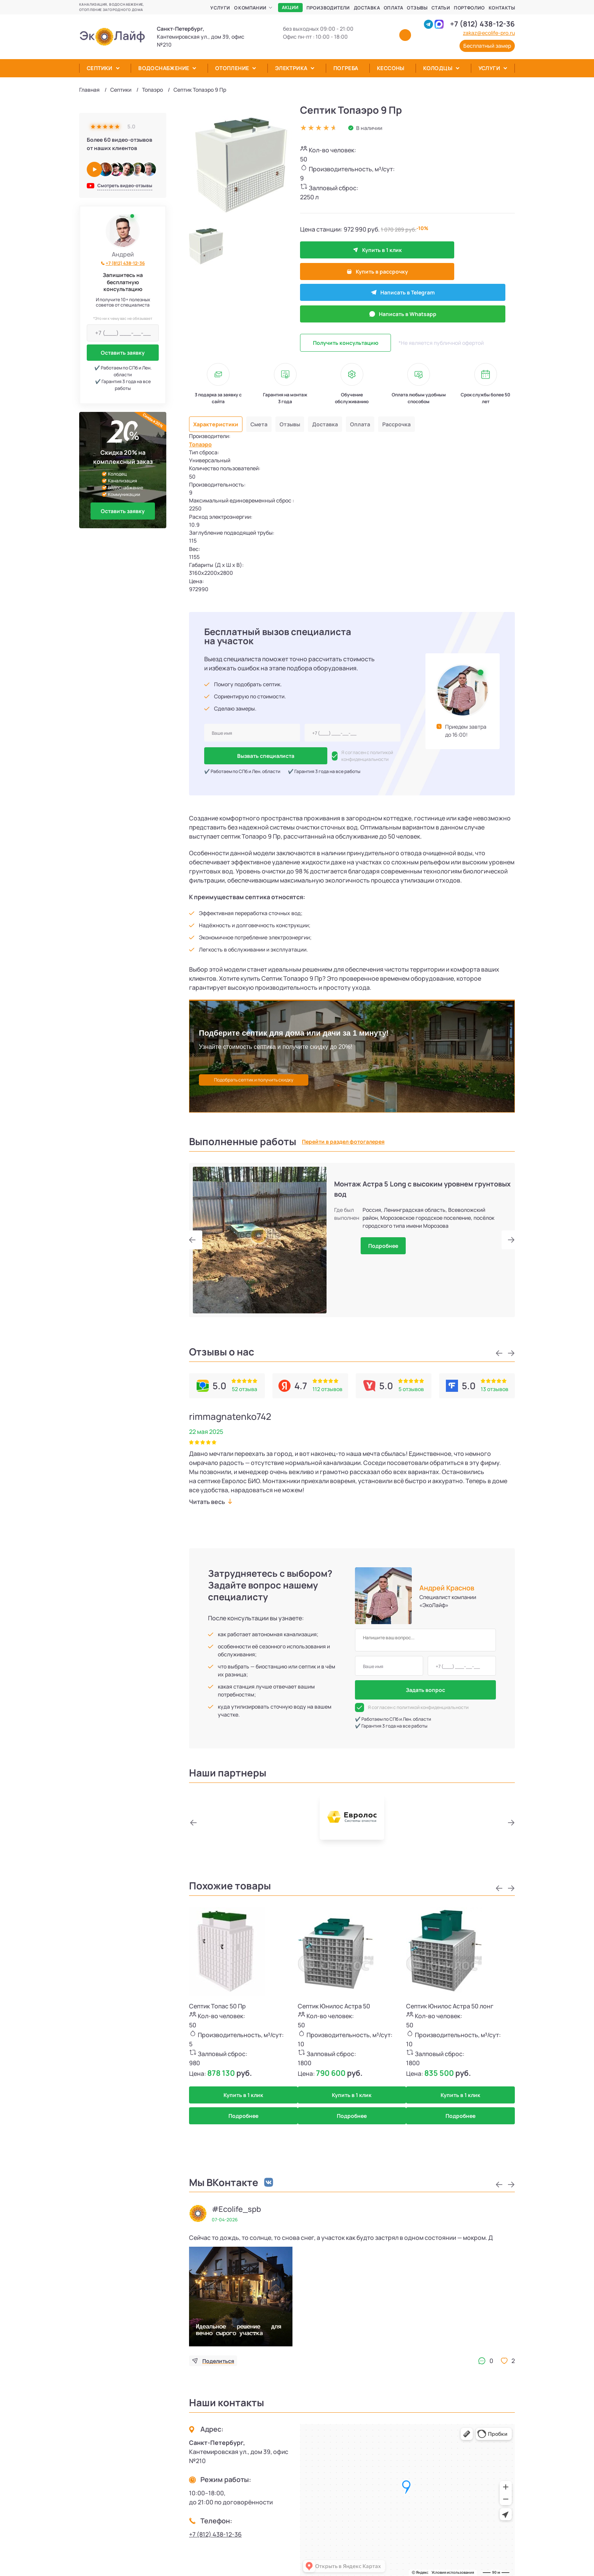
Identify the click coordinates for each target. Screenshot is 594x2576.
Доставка (367, 8)
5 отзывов (411, 1367)
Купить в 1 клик (345, 250)
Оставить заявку (123, 352)
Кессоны (391, 68)
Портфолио (469, 8)
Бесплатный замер (487, 45)
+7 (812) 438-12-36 (482, 24)
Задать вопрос (425, 1668)
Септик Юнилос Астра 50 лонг (450, 1985)
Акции (290, 7)
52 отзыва (244, 1367)
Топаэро (152, 89)
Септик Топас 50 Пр (217, 1985)
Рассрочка (414, 381)
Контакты (502, 8)
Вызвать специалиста (242, 734)
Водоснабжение (163, 68)
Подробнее (383, 1224)
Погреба (345, 68)
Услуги (220, 8)
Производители (328, 8)
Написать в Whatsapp (441, 270)
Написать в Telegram (346, 270)
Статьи (440, 8)
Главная (89, 89)
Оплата (393, 8)
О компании (250, 8)
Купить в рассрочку (441, 250)
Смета (265, 381)
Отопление (232, 68)
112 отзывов (327, 1367)
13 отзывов (494, 1367)
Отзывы (417, 8)
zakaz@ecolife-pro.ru (489, 33)
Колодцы (437, 68)
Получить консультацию (345, 299)
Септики (100, 68)
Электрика (291, 68)
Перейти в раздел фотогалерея (343, 1120)
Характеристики (218, 381)
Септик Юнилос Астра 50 (334, 1985)
